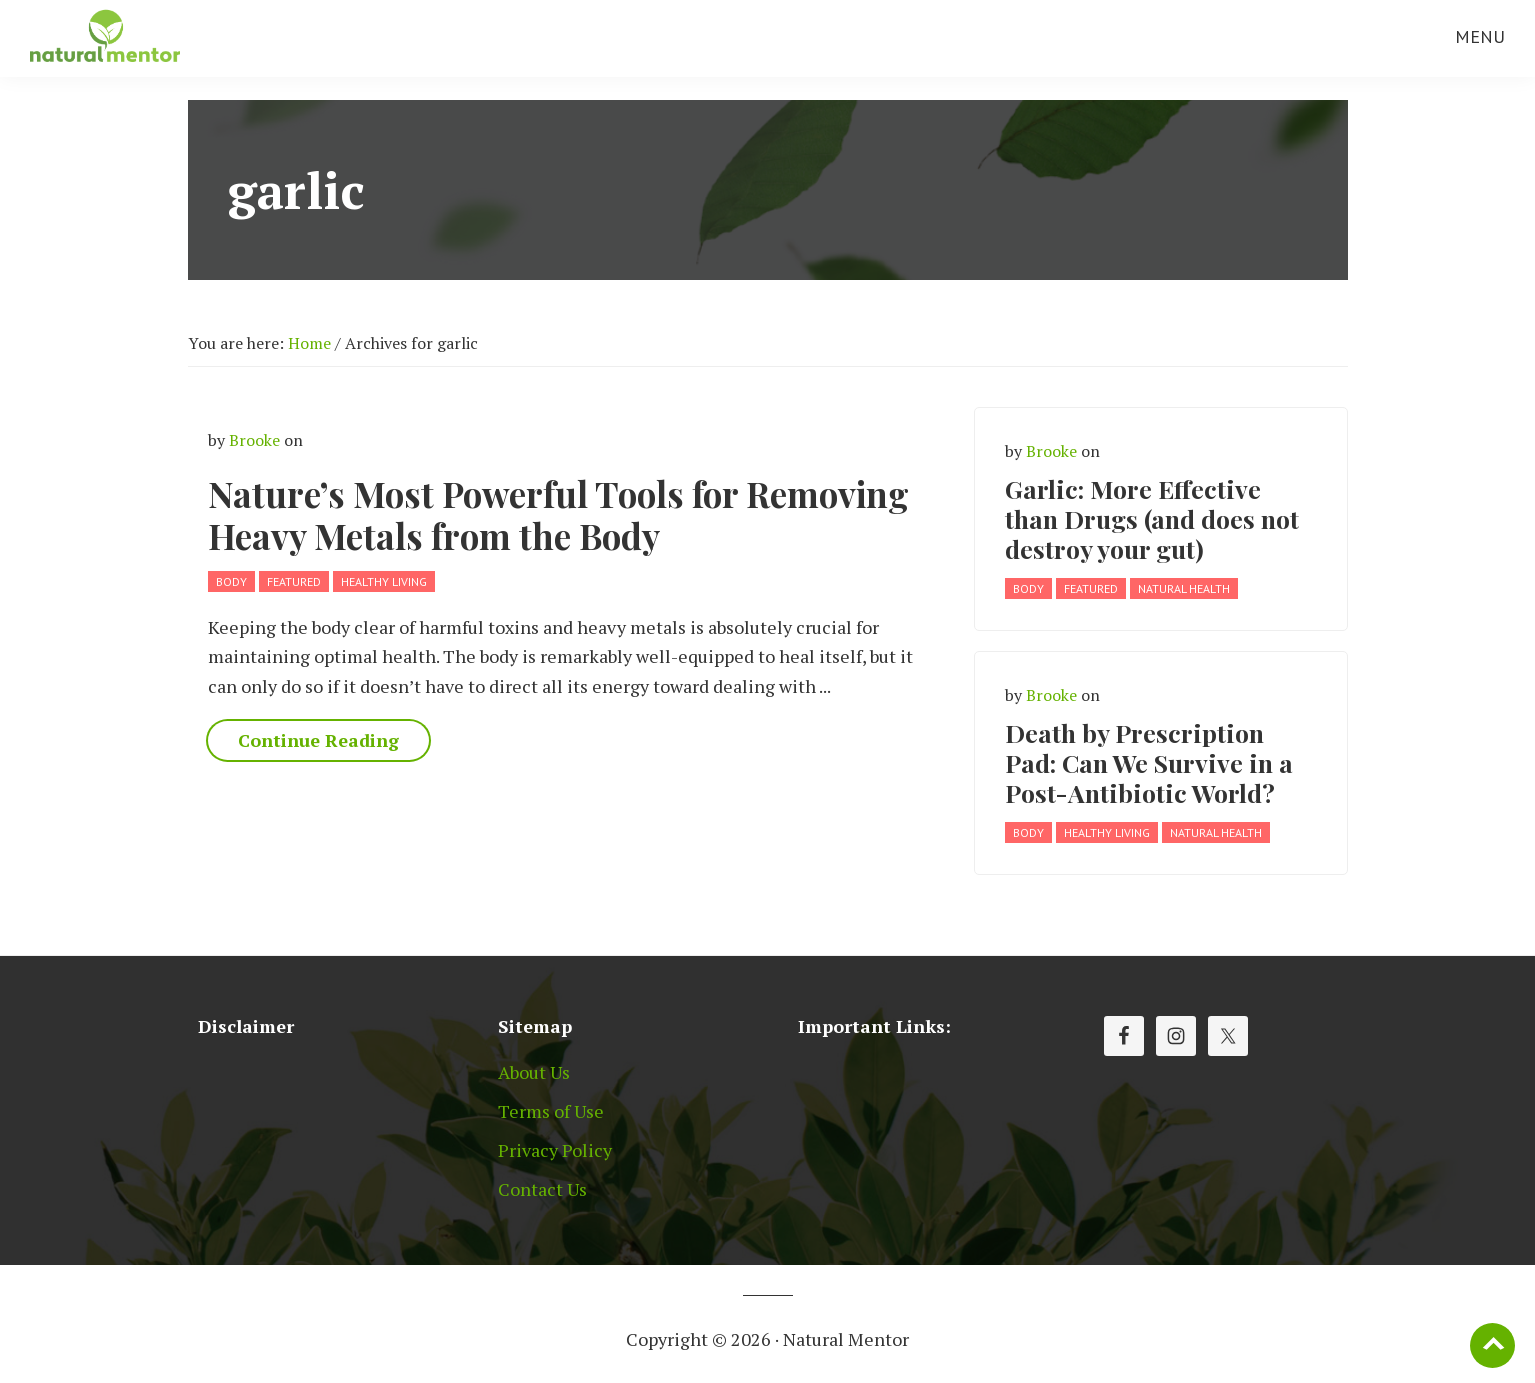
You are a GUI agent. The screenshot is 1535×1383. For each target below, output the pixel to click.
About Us (534, 1072)
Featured (294, 581)
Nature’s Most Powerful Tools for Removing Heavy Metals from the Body (558, 514)
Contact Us (542, 1189)
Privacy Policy (555, 1150)
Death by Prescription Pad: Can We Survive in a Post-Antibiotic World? (1149, 762)
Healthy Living (384, 581)
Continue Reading (318, 740)
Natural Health (1184, 588)
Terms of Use (551, 1111)
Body (231, 581)
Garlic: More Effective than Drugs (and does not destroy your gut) (1152, 518)
